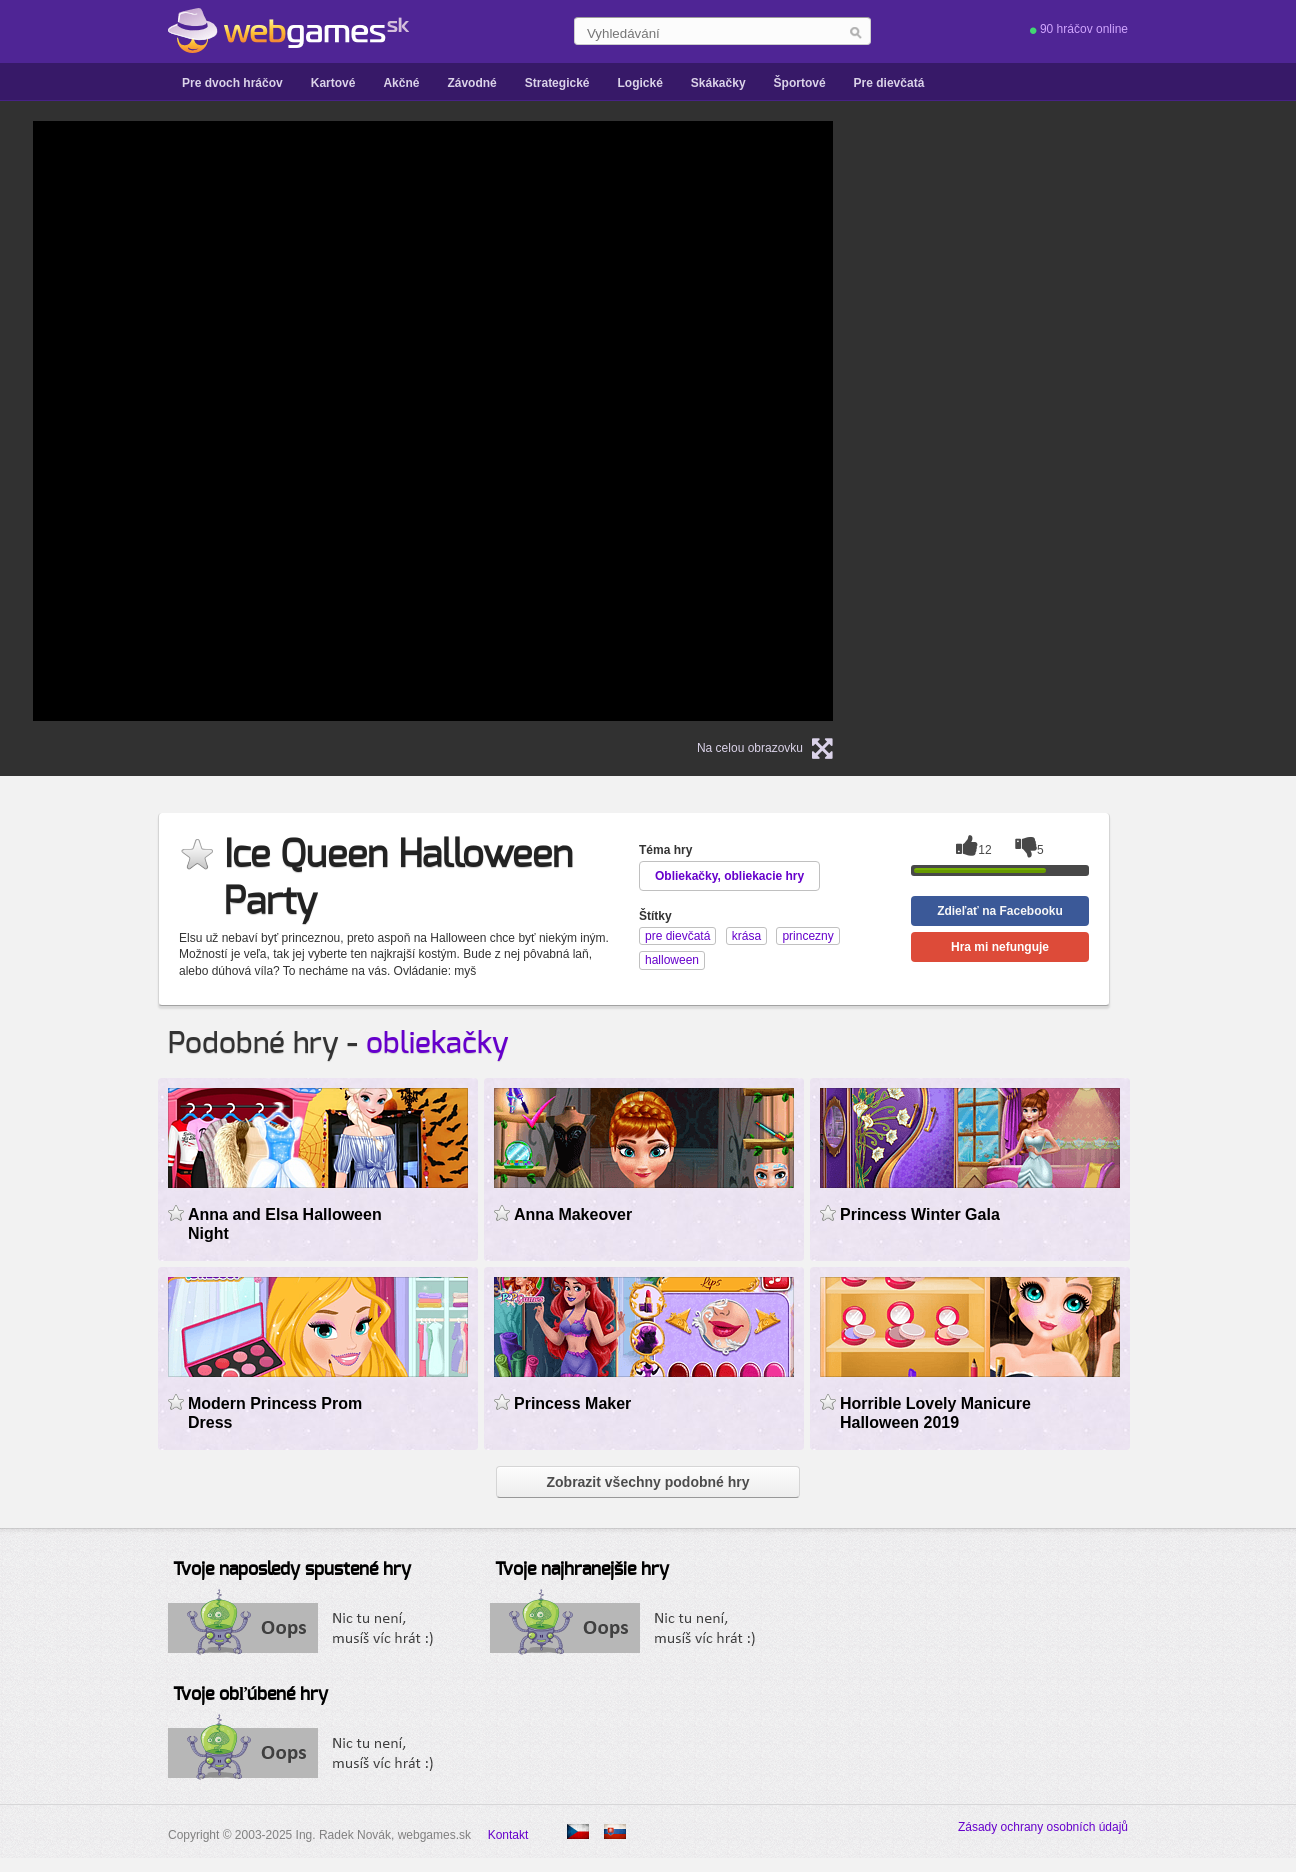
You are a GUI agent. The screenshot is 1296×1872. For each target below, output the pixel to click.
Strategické (557, 83)
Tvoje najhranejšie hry (582, 1570)
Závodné (471, 83)
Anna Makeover (573, 1214)
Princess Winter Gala (920, 1214)
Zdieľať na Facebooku (1000, 911)
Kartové (333, 83)
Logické (639, 83)
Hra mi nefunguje (1000, 947)
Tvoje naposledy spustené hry (292, 1570)
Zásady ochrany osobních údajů (1043, 1827)
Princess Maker (572, 1403)
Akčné (401, 83)
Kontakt (508, 1835)
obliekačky (437, 1044)
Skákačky (718, 83)
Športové (800, 83)
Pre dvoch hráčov (232, 83)
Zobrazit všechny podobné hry (647, 1482)
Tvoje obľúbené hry (250, 1695)
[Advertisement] (1113, 421)
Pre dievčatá (889, 83)
